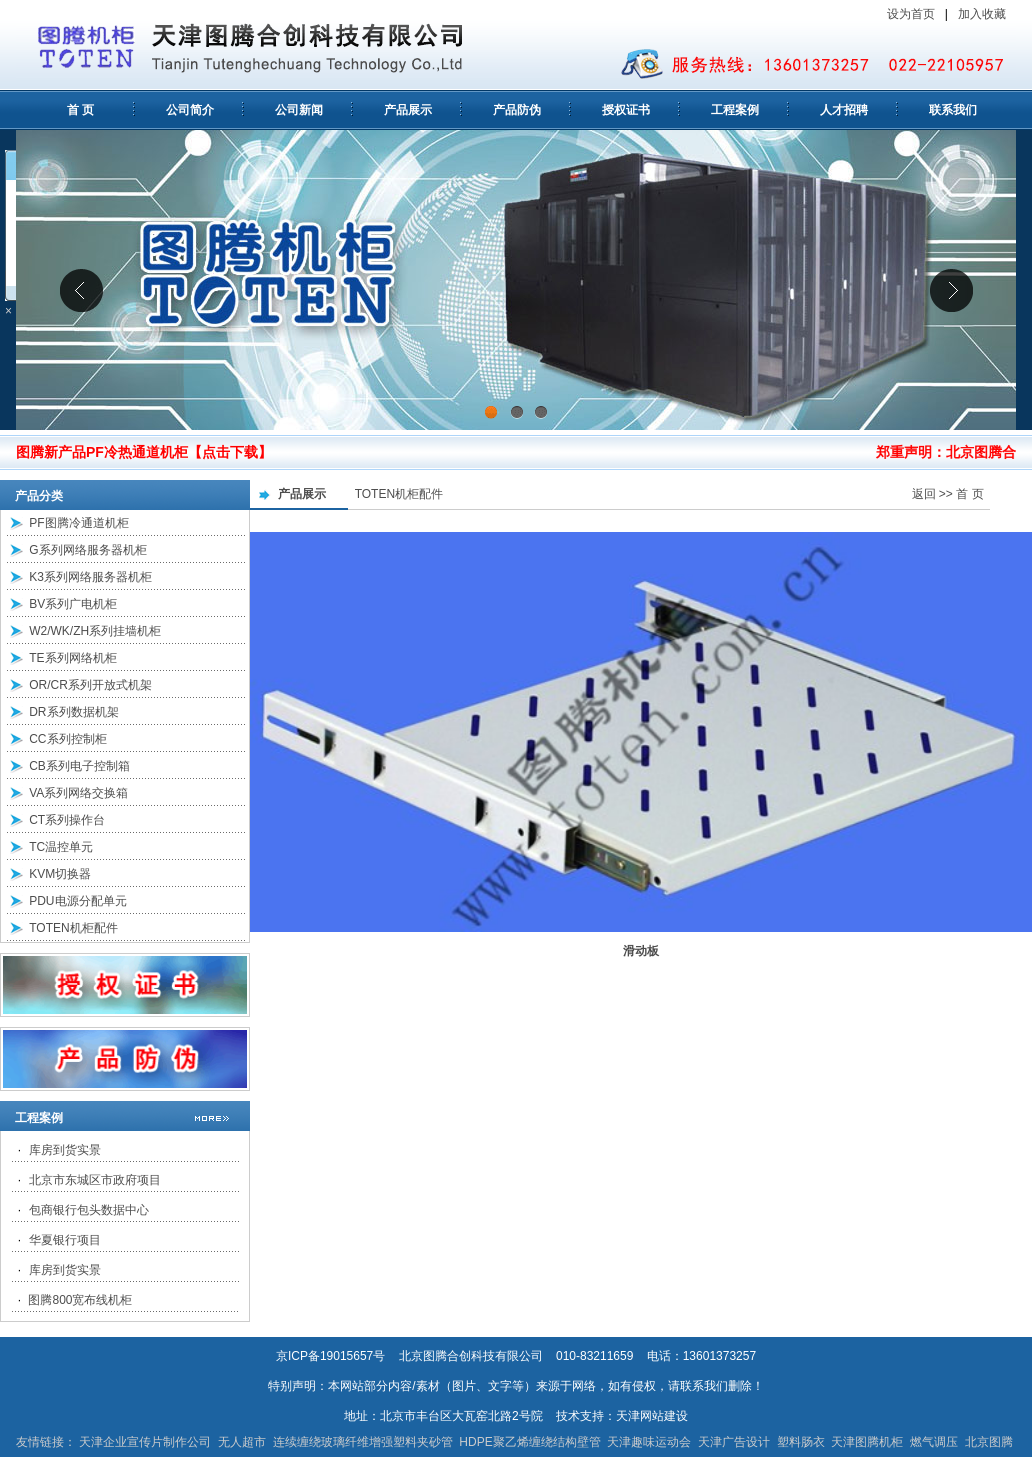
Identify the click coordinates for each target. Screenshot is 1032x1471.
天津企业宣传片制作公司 (145, 1442)
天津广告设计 (734, 1442)
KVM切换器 (60, 874)
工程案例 (735, 110)
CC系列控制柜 (67, 739)
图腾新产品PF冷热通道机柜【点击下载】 (144, 452)
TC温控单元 (61, 847)
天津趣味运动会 (649, 1442)
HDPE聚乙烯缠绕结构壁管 (529, 1442)
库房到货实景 (65, 1150)
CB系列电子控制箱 (79, 766)
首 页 (80, 110)
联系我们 (953, 110)
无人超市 (242, 1442)
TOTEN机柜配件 (73, 928)
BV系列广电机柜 (73, 604)
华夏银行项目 (65, 1240)
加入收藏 (983, 14)
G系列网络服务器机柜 (87, 550)
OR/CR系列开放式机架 (90, 685)
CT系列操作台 (67, 820)
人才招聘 (844, 110)
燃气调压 (934, 1442)
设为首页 (911, 14)
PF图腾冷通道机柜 (78, 523)
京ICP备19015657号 (330, 1356)
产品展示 (408, 110)
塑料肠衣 (801, 1442)
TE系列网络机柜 (72, 658)
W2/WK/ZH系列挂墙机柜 (95, 631)
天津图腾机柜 (867, 1442)
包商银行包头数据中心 (89, 1210)
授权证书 (626, 110)
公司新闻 (299, 110)
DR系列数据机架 (73, 712)
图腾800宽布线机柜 (80, 1300)
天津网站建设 (652, 1416)
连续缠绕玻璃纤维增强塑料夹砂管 (363, 1442)
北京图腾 (989, 1442)
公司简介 (190, 110)
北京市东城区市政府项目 (95, 1180)
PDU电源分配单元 (77, 901)
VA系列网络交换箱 (78, 793)
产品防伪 (517, 110)
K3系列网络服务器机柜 (90, 577)
